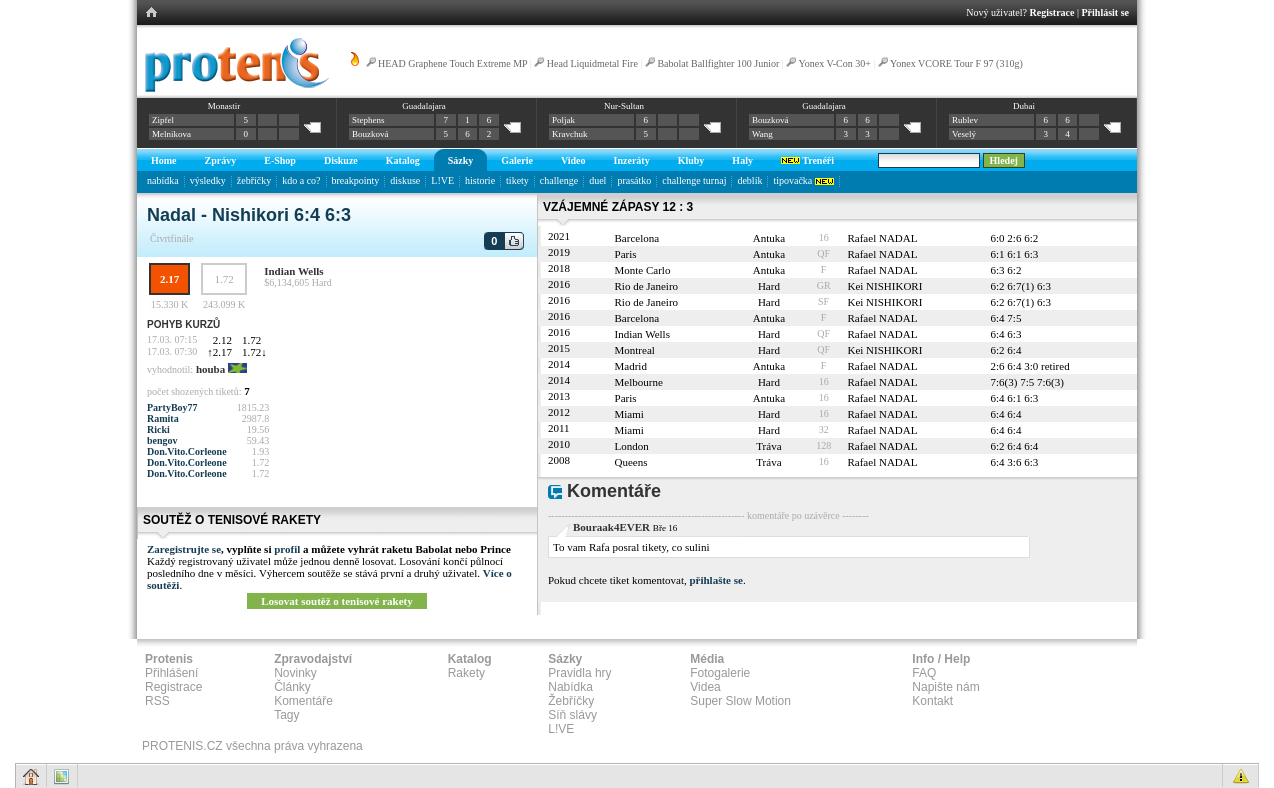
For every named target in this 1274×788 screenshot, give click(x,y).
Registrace (1052, 12)
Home (164, 160)
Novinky (295, 673)
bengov (162, 440)
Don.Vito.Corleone (187, 451)
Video (573, 160)
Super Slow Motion (740, 701)
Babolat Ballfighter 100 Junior (718, 63)
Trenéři (807, 160)
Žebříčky (571, 701)
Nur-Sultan (624, 106)
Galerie (517, 160)
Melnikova (171, 134)
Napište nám (945, 687)
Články (292, 687)
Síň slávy (572, 715)
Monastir (224, 106)
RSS (157, 701)
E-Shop (280, 160)
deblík (749, 180)
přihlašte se (715, 580)
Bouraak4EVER (611, 527)
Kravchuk (570, 134)
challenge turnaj (694, 180)
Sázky (461, 160)
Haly (742, 160)
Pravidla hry (579, 673)
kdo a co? (301, 180)
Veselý (964, 134)
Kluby (691, 160)
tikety (517, 180)
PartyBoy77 (172, 407)
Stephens (368, 120)
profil (287, 549)
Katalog (403, 160)
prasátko (634, 180)
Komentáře (303, 701)
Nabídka (570, 687)
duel (597, 180)
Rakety (466, 673)
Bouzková (370, 134)
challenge (559, 180)
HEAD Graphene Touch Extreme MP (452, 63)
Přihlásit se (1106, 12)
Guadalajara (423, 106)
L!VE (442, 180)
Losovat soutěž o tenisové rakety (337, 601)
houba (210, 369)
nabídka (163, 180)
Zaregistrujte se (184, 549)
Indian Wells (293, 271)
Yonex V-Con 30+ (834, 63)
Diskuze (341, 160)
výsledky (208, 180)
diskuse (405, 180)
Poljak (563, 120)
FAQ (924, 673)
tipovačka (803, 180)
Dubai (1024, 106)
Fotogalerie (720, 673)
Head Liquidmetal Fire (592, 63)
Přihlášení (171, 673)
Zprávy (221, 160)
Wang (762, 134)
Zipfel (163, 120)
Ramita (163, 418)
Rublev (965, 120)
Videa (705, 687)
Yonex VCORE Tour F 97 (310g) (956, 63)
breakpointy (356, 180)
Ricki (158, 429)
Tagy (286, 715)
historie (480, 180)
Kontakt (932, 701)
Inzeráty (632, 160)
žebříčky (254, 180)
